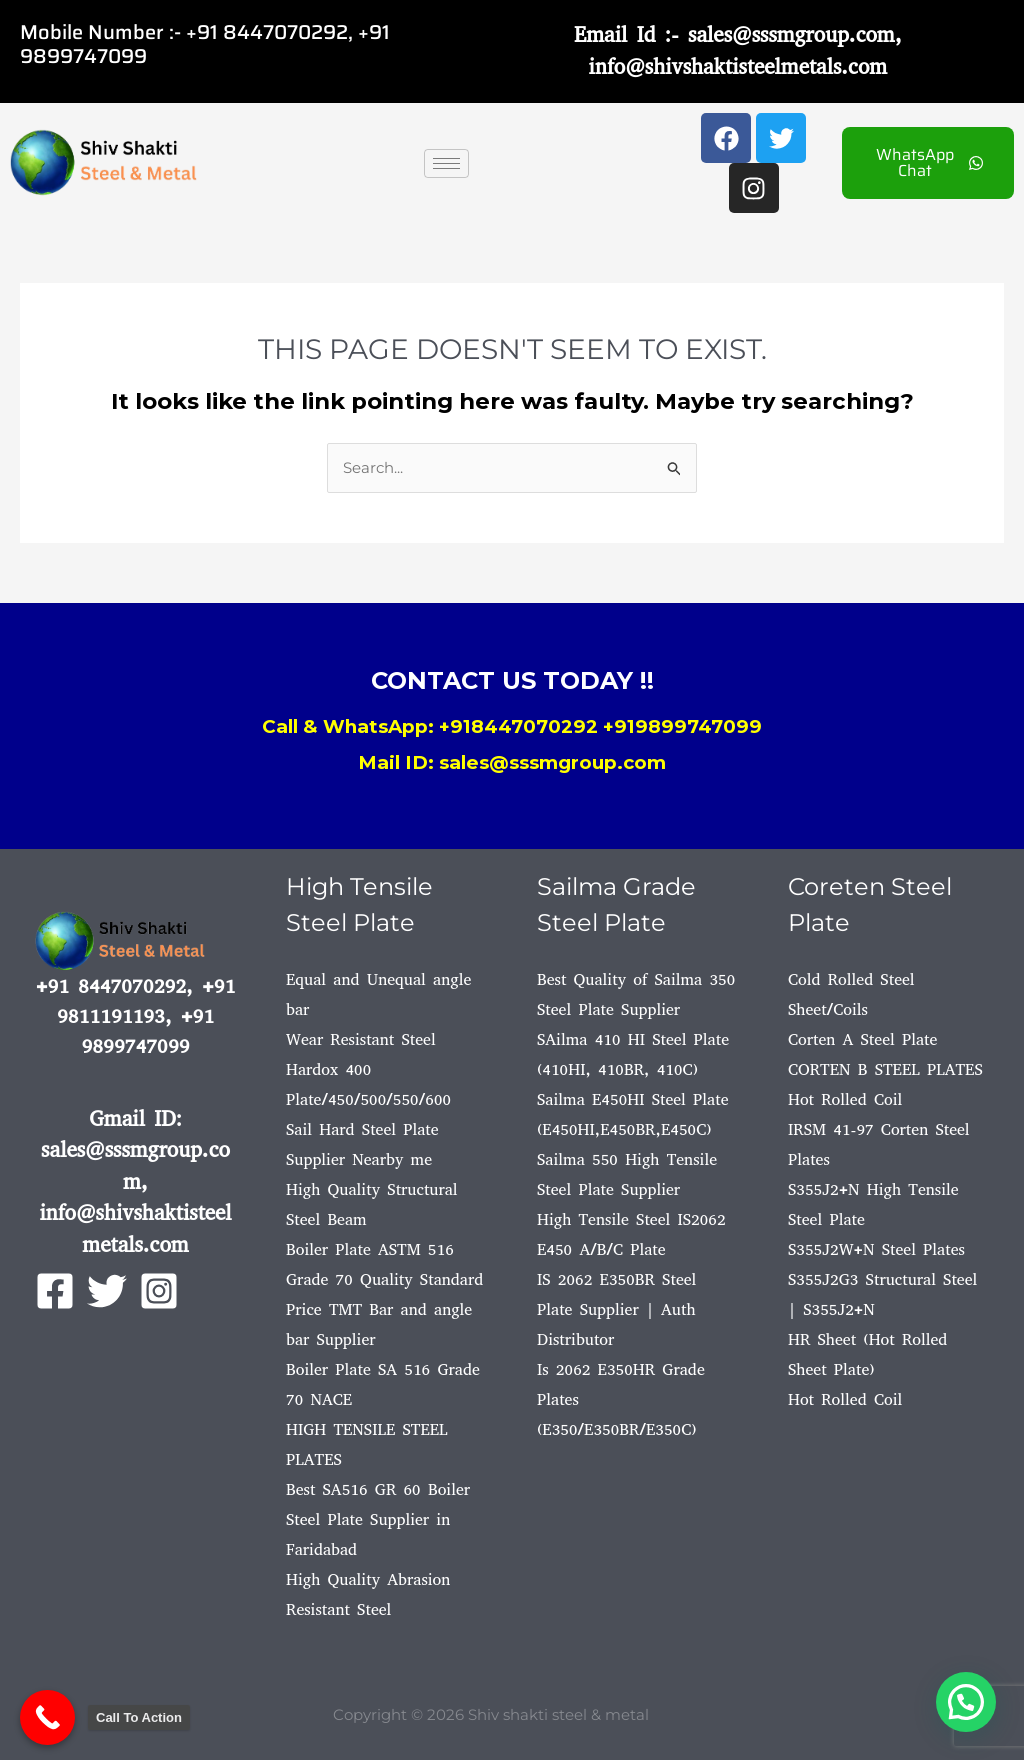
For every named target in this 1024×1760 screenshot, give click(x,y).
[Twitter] (107, 1291)
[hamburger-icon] (446, 163)
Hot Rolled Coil (845, 1099)
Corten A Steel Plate (862, 1039)
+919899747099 (682, 726)
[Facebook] (55, 1291)
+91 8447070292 (267, 32)
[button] (966, 1702)
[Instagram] (159, 1291)
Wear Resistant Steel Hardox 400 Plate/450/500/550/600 (368, 1069)
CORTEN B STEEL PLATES (885, 1069)
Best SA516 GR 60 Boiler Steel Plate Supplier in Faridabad (378, 1519)
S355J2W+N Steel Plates (876, 1249)
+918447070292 (518, 726)
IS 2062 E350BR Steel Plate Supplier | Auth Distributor (616, 1309)
